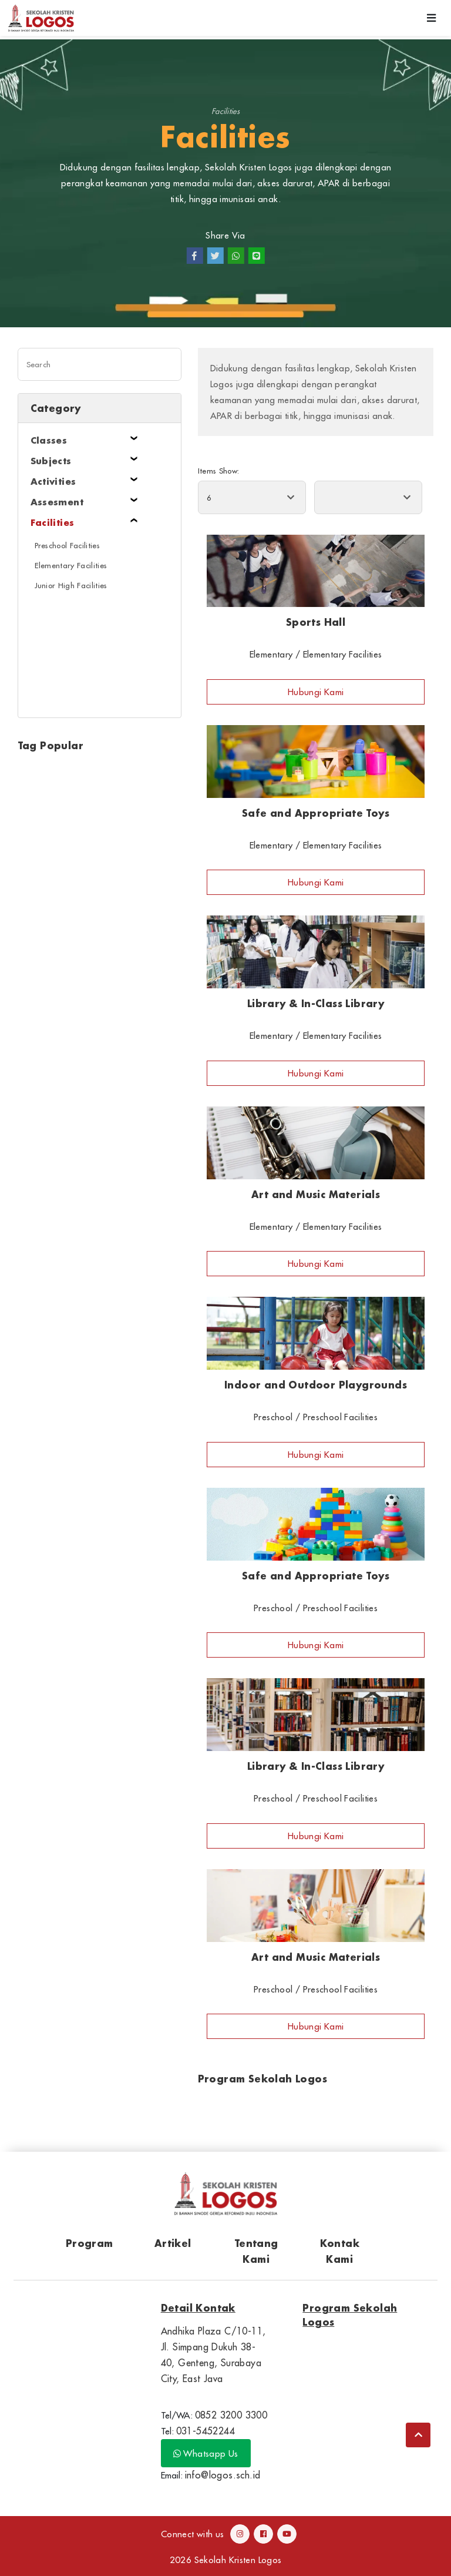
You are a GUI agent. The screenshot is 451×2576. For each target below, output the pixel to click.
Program (89, 2243)
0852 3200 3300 (231, 2415)
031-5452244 (205, 2431)
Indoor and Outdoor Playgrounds (315, 1384)
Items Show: (219, 470)
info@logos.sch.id (223, 2475)
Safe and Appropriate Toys (315, 813)
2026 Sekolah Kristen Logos (226, 2559)
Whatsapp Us (205, 2453)
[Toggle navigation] (431, 18)
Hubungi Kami (316, 691)
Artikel (172, 2243)
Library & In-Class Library (315, 1003)
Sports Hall (315, 622)
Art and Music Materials (315, 1194)
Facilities (225, 111)
